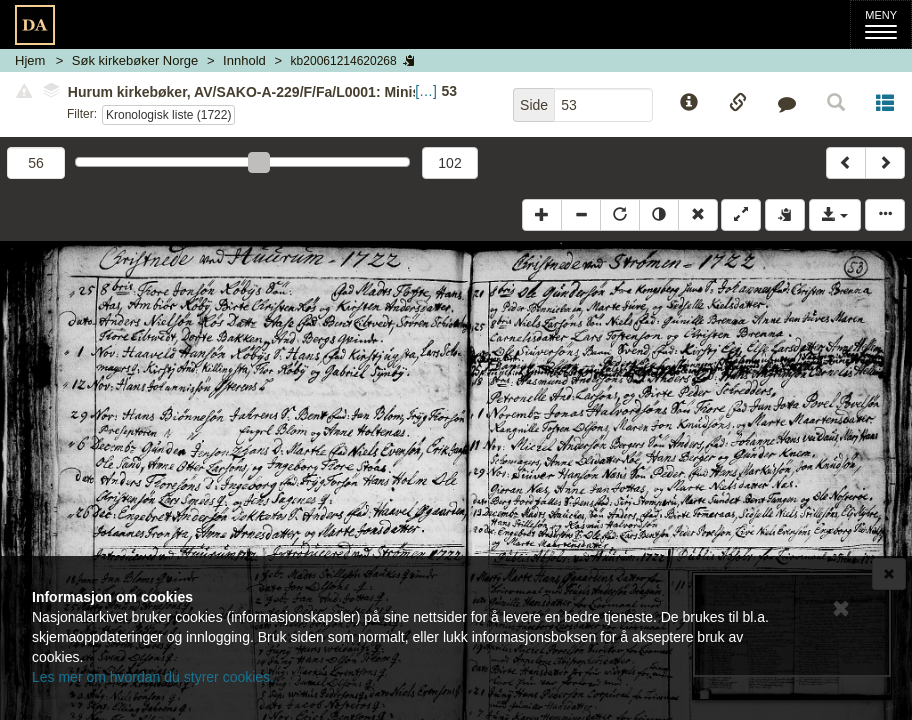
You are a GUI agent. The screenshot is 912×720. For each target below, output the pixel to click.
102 (449, 163)
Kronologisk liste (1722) (168, 115)
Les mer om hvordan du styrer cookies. (153, 677)
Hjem (30, 60)
